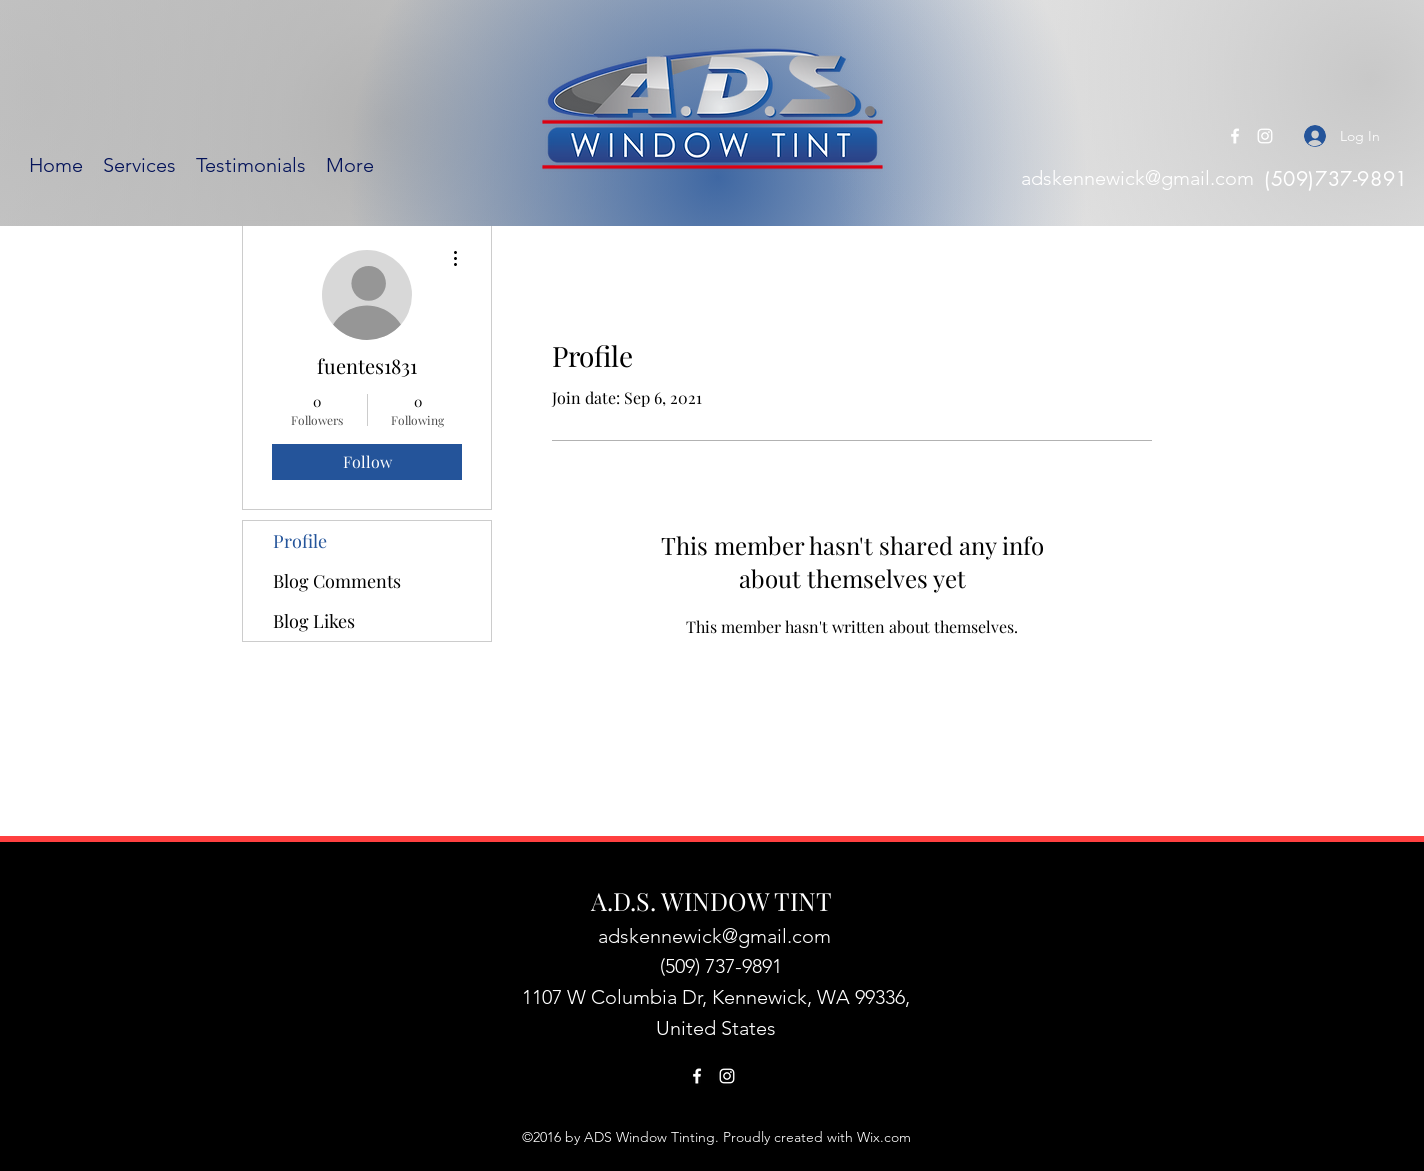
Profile (300, 541)
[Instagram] (1265, 136)
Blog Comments (337, 581)
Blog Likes (314, 621)
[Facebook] (1235, 136)
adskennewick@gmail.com (1137, 178)
